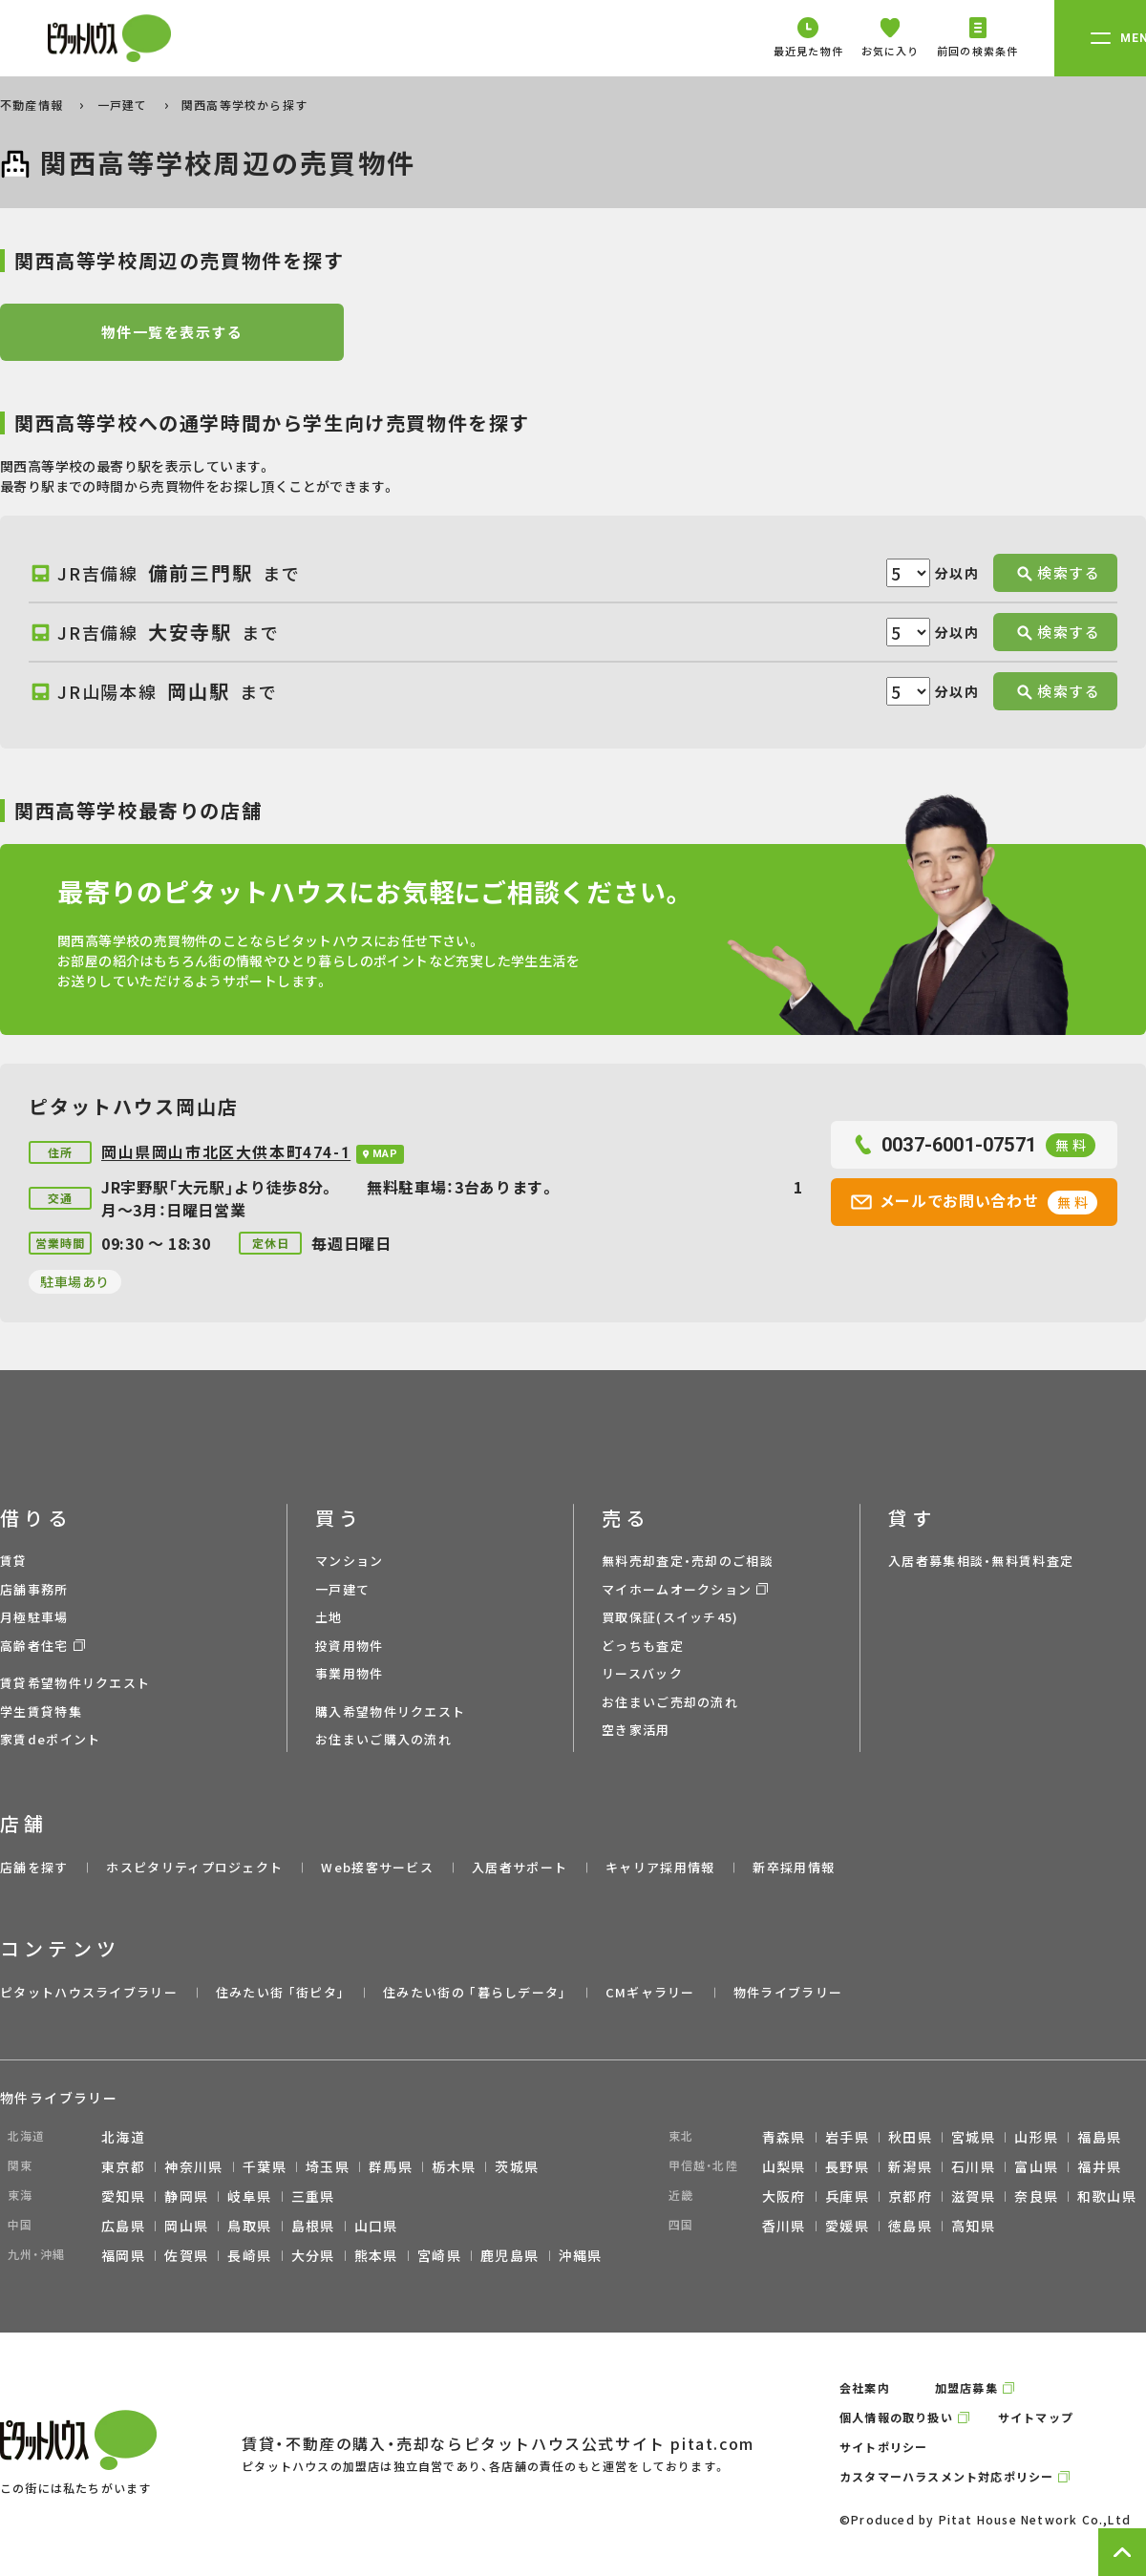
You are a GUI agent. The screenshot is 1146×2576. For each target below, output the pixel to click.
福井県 (1099, 2166)
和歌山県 (1106, 2196)
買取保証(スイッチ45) (670, 1617)
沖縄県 (581, 2255)
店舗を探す (34, 1867)
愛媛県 (847, 2225)
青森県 (784, 2136)
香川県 (784, 2225)
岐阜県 (249, 2196)
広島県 (123, 2225)
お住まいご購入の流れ (383, 1739)
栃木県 (454, 2166)
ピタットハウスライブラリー (89, 1992)
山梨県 (784, 2166)
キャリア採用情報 (659, 1867)
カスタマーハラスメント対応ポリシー (946, 2476)
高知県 (973, 2225)
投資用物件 (349, 1645)
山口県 (376, 2225)
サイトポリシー (883, 2447)
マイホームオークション (677, 1589)
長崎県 (249, 2255)
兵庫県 (847, 2196)
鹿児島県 (510, 2255)
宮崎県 (439, 2255)
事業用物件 (349, 1673)
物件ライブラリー (787, 1992)
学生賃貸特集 (41, 1711)
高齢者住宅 (34, 1645)
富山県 (1036, 2166)
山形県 (1036, 2136)
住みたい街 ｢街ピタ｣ (280, 1992)
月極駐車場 (34, 1617)
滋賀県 (973, 2196)
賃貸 (14, 1561)
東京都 (123, 2166)
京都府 (910, 2196)
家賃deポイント (50, 1739)
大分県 (313, 2255)
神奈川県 (193, 2166)
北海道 (123, 2136)
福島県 (1099, 2136)
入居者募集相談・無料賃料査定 (980, 1561)
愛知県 (123, 2196)
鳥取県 (249, 2225)
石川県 (973, 2166)
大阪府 (784, 2196)
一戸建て (124, 104)
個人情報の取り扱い (896, 2417)
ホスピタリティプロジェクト (194, 1867)
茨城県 (517, 2166)
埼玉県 (328, 2166)
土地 (329, 1617)
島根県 (313, 2225)
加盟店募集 (966, 2387)
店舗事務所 (34, 1589)
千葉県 (264, 2166)
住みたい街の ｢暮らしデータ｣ (475, 1992)
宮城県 (973, 2136)
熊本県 (376, 2255)
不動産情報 (33, 104)
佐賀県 (186, 2255)
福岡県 (123, 2255)
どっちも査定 (643, 1645)
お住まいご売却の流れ (670, 1702)
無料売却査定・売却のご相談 (688, 1561)
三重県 (313, 2196)
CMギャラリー (650, 1992)
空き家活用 (636, 1730)
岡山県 (186, 2225)
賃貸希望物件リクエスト (75, 1683)
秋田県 (910, 2136)
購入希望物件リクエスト (390, 1711)
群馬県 (391, 2166)
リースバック (642, 1673)
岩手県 (847, 2136)
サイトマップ (1035, 2417)
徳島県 (910, 2225)
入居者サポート (519, 1867)
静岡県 (186, 2196)
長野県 (847, 2166)
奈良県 (1036, 2196)
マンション (349, 1561)
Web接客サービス (377, 1867)
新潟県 (910, 2166)
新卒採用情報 (794, 1867)
